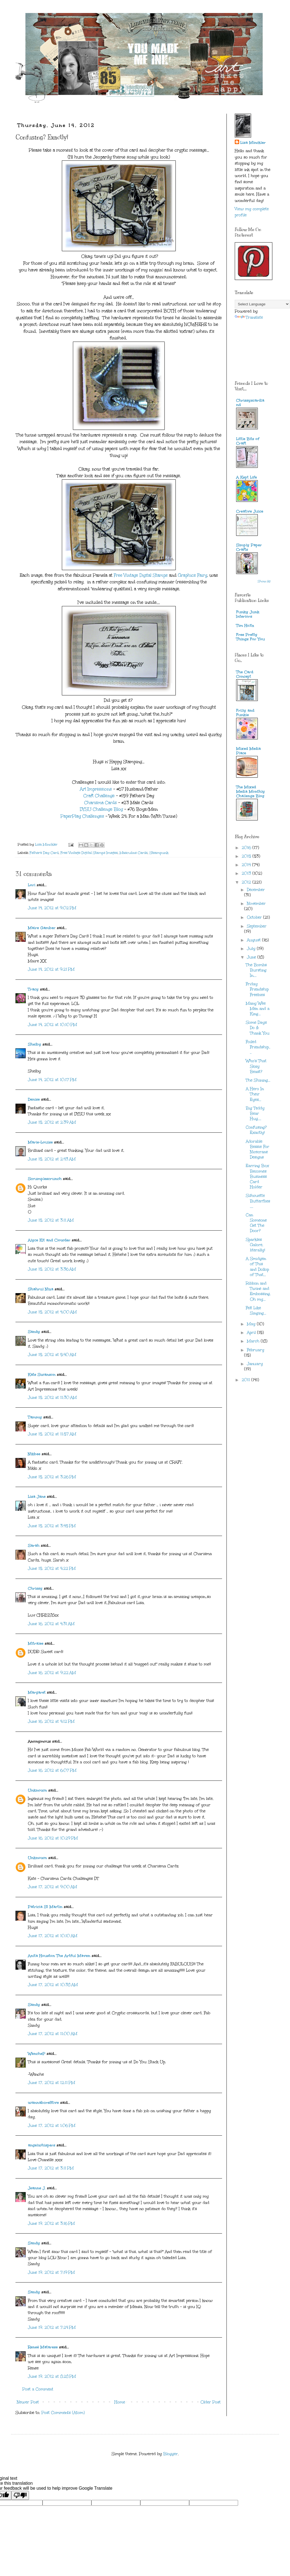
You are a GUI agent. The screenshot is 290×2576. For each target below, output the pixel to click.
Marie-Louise (40, 1142)
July (252, 948)
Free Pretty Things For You (250, 637)
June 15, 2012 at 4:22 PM (52, 1568)
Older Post (211, 2402)
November (256, 903)
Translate (249, 317)
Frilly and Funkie (245, 713)
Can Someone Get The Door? (256, 1223)
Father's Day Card (44, 852)
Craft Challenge (99, 796)
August (254, 940)
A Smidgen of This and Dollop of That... (257, 1266)
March (254, 1341)
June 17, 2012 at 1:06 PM (51, 2125)
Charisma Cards (100, 802)
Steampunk (158, 852)
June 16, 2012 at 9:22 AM (52, 1672)
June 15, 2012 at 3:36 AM (52, 1269)
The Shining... (258, 1080)
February (255, 1350)
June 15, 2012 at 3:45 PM (52, 1526)
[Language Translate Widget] (262, 304)
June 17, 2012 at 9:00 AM (52, 1886)
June (252, 957)
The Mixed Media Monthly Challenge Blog (250, 791)
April (252, 1332)
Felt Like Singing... (256, 1310)
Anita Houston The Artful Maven (59, 1955)
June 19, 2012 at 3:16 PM (51, 2223)
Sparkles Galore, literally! (255, 1245)
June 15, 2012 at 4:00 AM (52, 1312)
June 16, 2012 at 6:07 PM (52, 1770)
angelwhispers (41, 2145)
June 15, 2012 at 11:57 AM (52, 1434)
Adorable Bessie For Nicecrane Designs (257, 1149)
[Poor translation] (20, 2495)
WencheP (36, 2053)
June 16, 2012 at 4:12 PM (51, 1721)
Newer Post (28, 2402)
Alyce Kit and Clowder (49, 1240)
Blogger (170, 2454)
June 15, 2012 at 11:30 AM (52, 1397)
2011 (246, 1379)
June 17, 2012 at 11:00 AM (52, 2033)
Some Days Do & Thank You (258, 1028)
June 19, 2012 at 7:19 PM (51, 2272)
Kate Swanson (42, 1374)
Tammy (35, 1417)
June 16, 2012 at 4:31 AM (51, 1623)
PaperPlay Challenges (82, 816)
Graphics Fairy (192, 575)
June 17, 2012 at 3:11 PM (51, 2168)
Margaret (37, 1692)
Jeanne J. (37, 2188)
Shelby (34, 1044)
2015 (247, 856)
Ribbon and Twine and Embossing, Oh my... (258, 1291)
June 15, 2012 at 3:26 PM (52, 1477)
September (257, 926)
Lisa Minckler (253, 142)
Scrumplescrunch (45, 1178)
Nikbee (34, 1454)
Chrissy (35, 1588)
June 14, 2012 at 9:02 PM (52, 908)
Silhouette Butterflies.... (258, 1201)
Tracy (33, 989)
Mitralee (35, 1643)
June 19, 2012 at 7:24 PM (52, 2327)
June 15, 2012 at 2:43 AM (52, 1159)
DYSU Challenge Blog (101, 809)
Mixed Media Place (248, 751)
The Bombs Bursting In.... (256, 970)
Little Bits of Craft (247, 441)
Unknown (37, 1790)
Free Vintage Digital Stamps (141, 575)
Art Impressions (96, 789)
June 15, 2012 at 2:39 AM (52, 1122)
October (255, 917)
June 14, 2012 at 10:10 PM (52, 1024)
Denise (34, 1099)
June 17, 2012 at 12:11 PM (51, 2082)
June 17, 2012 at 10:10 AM (52, 1935)
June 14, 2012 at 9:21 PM (51, 969)
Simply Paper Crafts (249, 547)
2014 (247, 864)
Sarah (33, 1545)
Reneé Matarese (43, 2347)
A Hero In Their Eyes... (255, 1094)
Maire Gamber (42, 927)
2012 (247, 882)
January (255, 1363)
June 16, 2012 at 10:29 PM (53, 1838)
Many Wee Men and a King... (258, 1009)
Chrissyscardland (250, 402)
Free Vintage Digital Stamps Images (89, 852)
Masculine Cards (133, 852)
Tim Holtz (245, 625)
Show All (264, 581)
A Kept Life (246, 477)
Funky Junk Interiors (247, 614)
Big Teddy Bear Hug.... (255, 1113)
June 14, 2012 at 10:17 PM (52, 1079)
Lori (31, 885)
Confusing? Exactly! (256, 1130)
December (256, 889)
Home (119, 2402)
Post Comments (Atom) (63, 2412)
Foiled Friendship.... (258, 1047)
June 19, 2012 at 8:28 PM (52, 2376)
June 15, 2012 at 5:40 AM (52, 1354)
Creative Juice (249, 511)
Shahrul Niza (40, 1289)
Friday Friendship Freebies (257, 989)
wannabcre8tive (43, 2102)
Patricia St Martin (45, 1906)
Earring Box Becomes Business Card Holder (257, 1176)
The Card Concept (244, 674)
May (252, 1324)
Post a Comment (37, 2389)
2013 (247, 873)
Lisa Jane (37, 1496)
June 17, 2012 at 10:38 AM (53, 1984)
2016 (247, 847)
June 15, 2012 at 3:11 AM (51, 1220)
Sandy (34, 1331)
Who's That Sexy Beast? (256, 1066)
